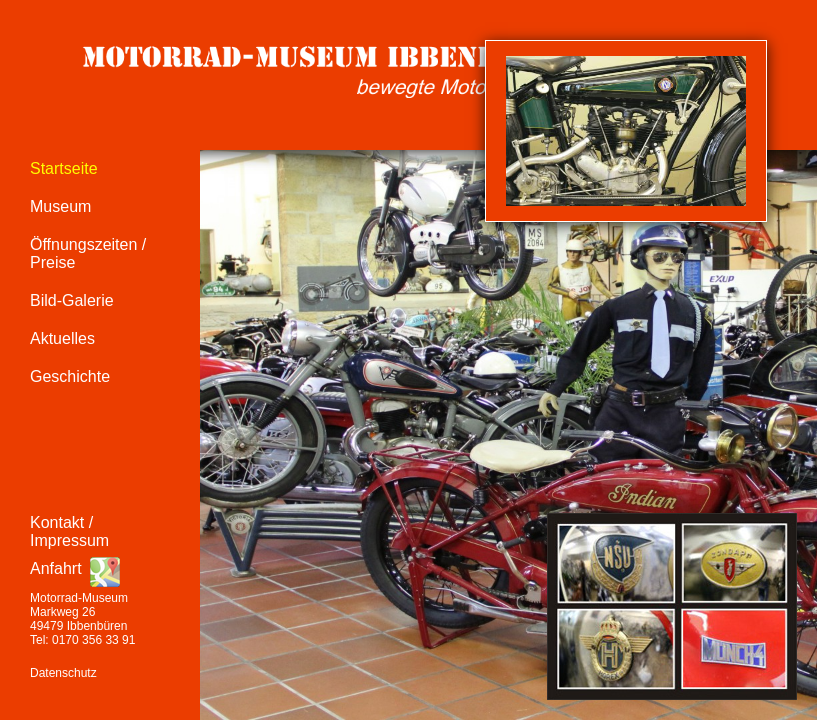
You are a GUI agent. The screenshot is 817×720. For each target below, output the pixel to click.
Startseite (64, 168)
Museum (60, 206)
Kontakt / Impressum (69, 531)
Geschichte (70, 376)
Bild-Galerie (72, 300)
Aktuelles (62, 338)
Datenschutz (63, 673)
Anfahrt (56, 568)
